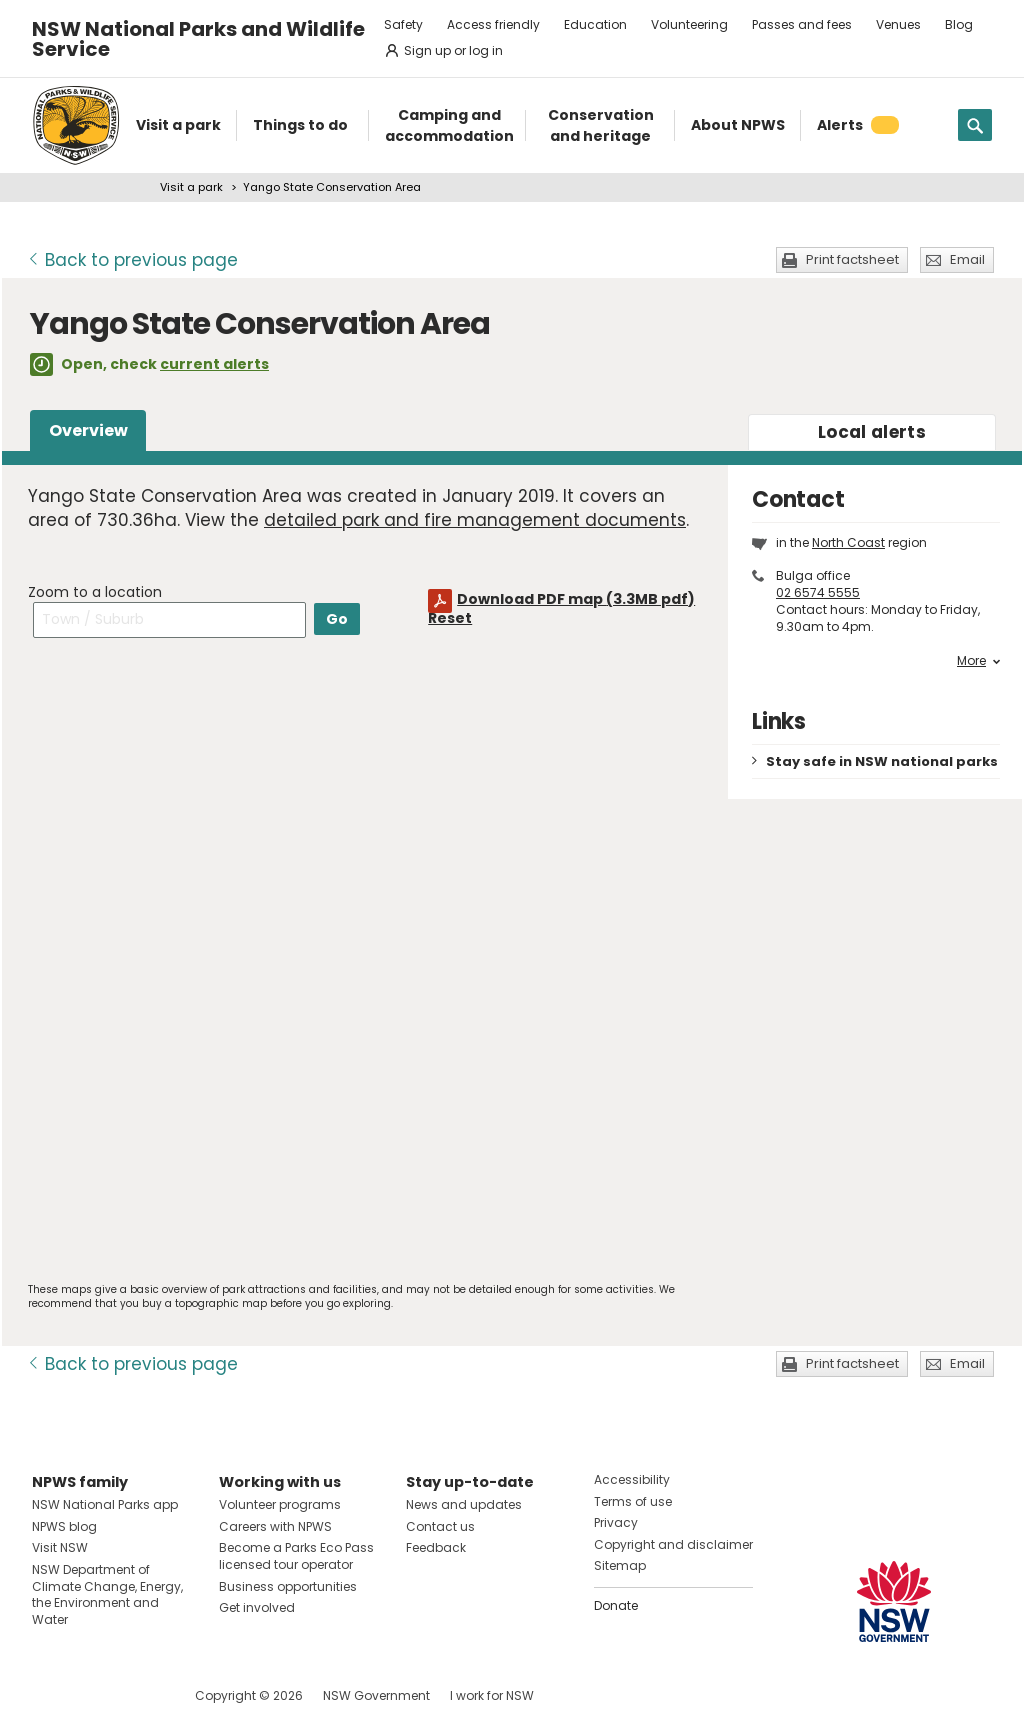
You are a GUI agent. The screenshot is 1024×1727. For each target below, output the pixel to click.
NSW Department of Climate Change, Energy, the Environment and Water (107, 1594)
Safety (403, 24)
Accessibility (632, 1479)
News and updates (464, 1504)
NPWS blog (64, 1526)
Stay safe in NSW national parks (882, 761)
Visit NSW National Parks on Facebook (50, 1695)
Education (595, 24)
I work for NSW (492, 1695)
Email (967, 259)
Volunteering (689, 24)
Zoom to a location (95, 592)
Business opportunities (288, 1586)
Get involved (257, 1607)
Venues (898, 24)
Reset (450, 618)
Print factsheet (852, 259)
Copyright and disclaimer (673, 1544)
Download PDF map (576, 599)
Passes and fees (802, 24)
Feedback (436, 1547)
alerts (872, 432)
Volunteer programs (280, 1504)
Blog (959, 24)
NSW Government (376, 1695)
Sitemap (620, 1565)
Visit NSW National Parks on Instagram (93, 1695)
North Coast (848, 542)
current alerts (214, 364)
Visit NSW (60, 1547)
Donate (616, 1605)
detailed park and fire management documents (475, 520)
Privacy (616, 1522)
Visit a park (191, 187)
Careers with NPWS (275, 1526)
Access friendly (493, 24)
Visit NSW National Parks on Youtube (136, 1695)
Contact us (440, 1526)
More (978, 661)
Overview (88, 430)
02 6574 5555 (818, 592)
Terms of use (633, 1501)
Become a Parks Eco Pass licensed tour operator (296, 1556)
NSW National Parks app (105, 1504)
